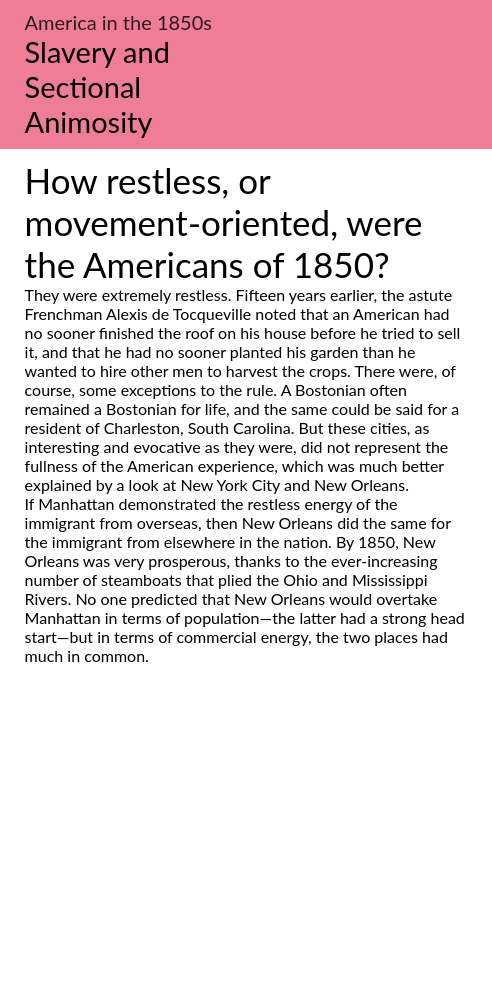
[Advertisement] (246, 853)
